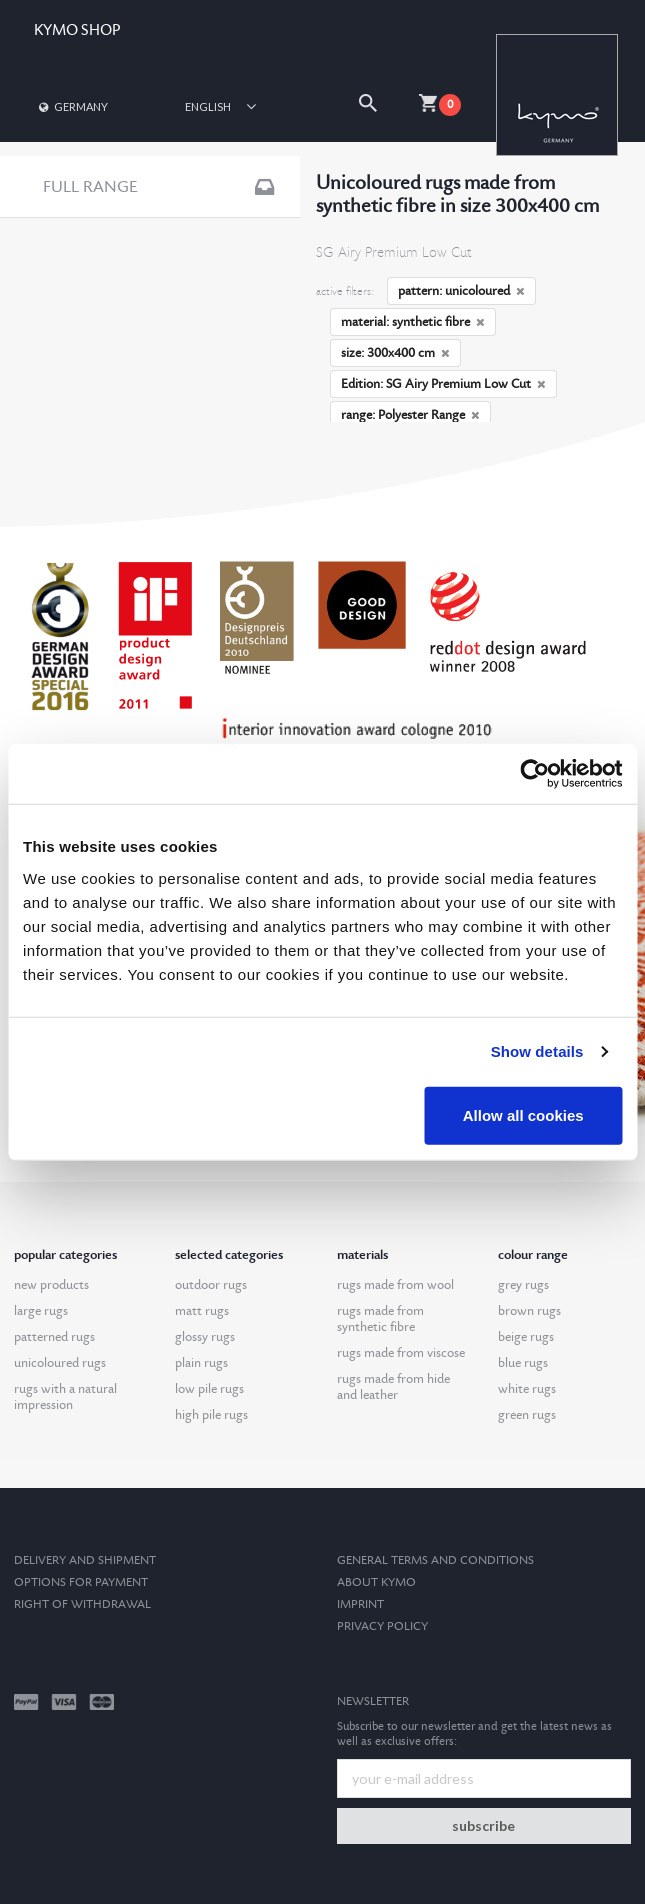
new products (51, 1285)
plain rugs (201, 1363)
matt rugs (202, 1311)
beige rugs (526, 1337)
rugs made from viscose (401, 1353)
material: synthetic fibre (413, 322)
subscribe (483, 1825)
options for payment (81, 1582)
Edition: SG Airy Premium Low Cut (443, 384)
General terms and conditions (435, 1560)
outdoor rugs (211, 1285)
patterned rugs (54, 1337)
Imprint (360, 1604)
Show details (537, 1051)
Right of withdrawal (82, 1604)
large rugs (41, 1311)
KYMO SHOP (77, 30)
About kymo (376, 1582)
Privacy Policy (382, 1626)
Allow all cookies (523, 1114)
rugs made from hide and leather (393, 1387)
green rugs (527, 1415)
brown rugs (529, 1311)
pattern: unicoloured (461, 291)
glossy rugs (205, 1337)
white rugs (527, 1389)
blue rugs (523, 1363)
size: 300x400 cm (395, 353)
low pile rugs (209, 1389)
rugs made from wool (395, 1285)
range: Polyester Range (410, 415)
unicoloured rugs (60, 1363)
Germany (72, 106)
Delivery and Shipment (85, 1560)
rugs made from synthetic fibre (380, 1319)
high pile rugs (211, 1415)
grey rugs (523, 1285)
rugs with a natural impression (65, 1397)
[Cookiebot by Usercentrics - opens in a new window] (534, 774)
